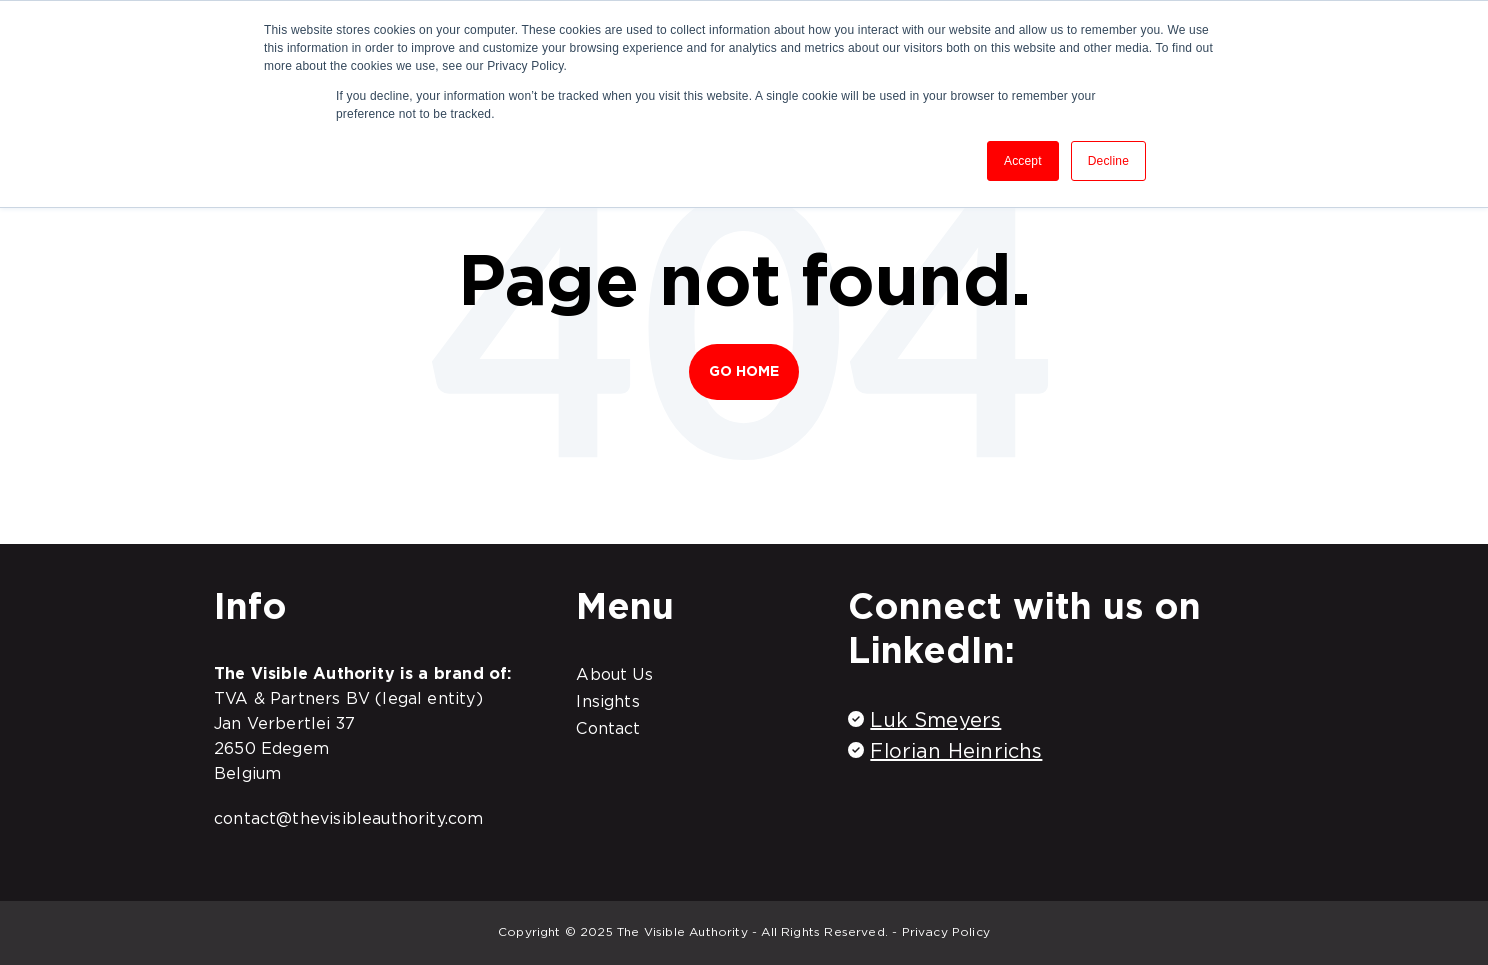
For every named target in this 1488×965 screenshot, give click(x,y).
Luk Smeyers (935, 720)
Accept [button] (1023, 161)
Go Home (744, 371)
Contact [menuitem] (608, 728)
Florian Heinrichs (956, 751)
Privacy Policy (946, 931)
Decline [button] (1108, 161)
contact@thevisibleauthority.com (349, 818)
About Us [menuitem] (614, 674)
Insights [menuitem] (607, 701)
